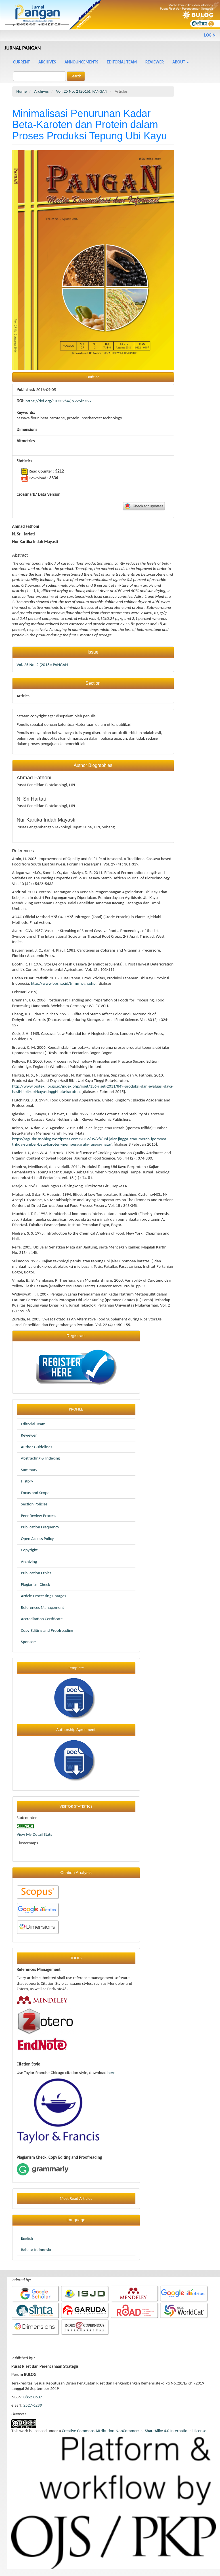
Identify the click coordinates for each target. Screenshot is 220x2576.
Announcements (81, 62)
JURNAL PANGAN (23, 48)
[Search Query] (39, 76)
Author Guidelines (36, 1446)
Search (75, 76)
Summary (29, 1469)
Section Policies (34, 1504)
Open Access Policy (37, 1538)
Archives (47, 62)
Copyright (29, 1549)
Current (21, 62)
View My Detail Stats (34, 1834)
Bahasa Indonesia (36, 2249)
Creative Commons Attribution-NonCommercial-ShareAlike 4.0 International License (134, 2430)
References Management (42, 1607)
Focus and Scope (35, 1492)
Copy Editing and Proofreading (47, 1630)
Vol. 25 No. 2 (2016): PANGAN (82, 91)
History (27, 1481)
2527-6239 (32, 2405)
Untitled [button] (92, 377)
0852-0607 (33, 2397)
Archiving (29, 1561)
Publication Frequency (40, 1527)
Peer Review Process (38, 1515)
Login (209, 35)
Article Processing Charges (43, 1595)
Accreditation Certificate (42, 1618)
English (27, 2238)
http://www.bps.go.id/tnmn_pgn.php (63, 983)
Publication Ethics (36, 1572)
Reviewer (154, 62)
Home (21, 91)
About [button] (180, 62)
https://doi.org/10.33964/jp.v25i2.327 (59, 400)
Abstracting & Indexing (40, 1458)
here (111, 2072)
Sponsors (29, 1641)
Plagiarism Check (35, 1584)
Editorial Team (122, 62)
